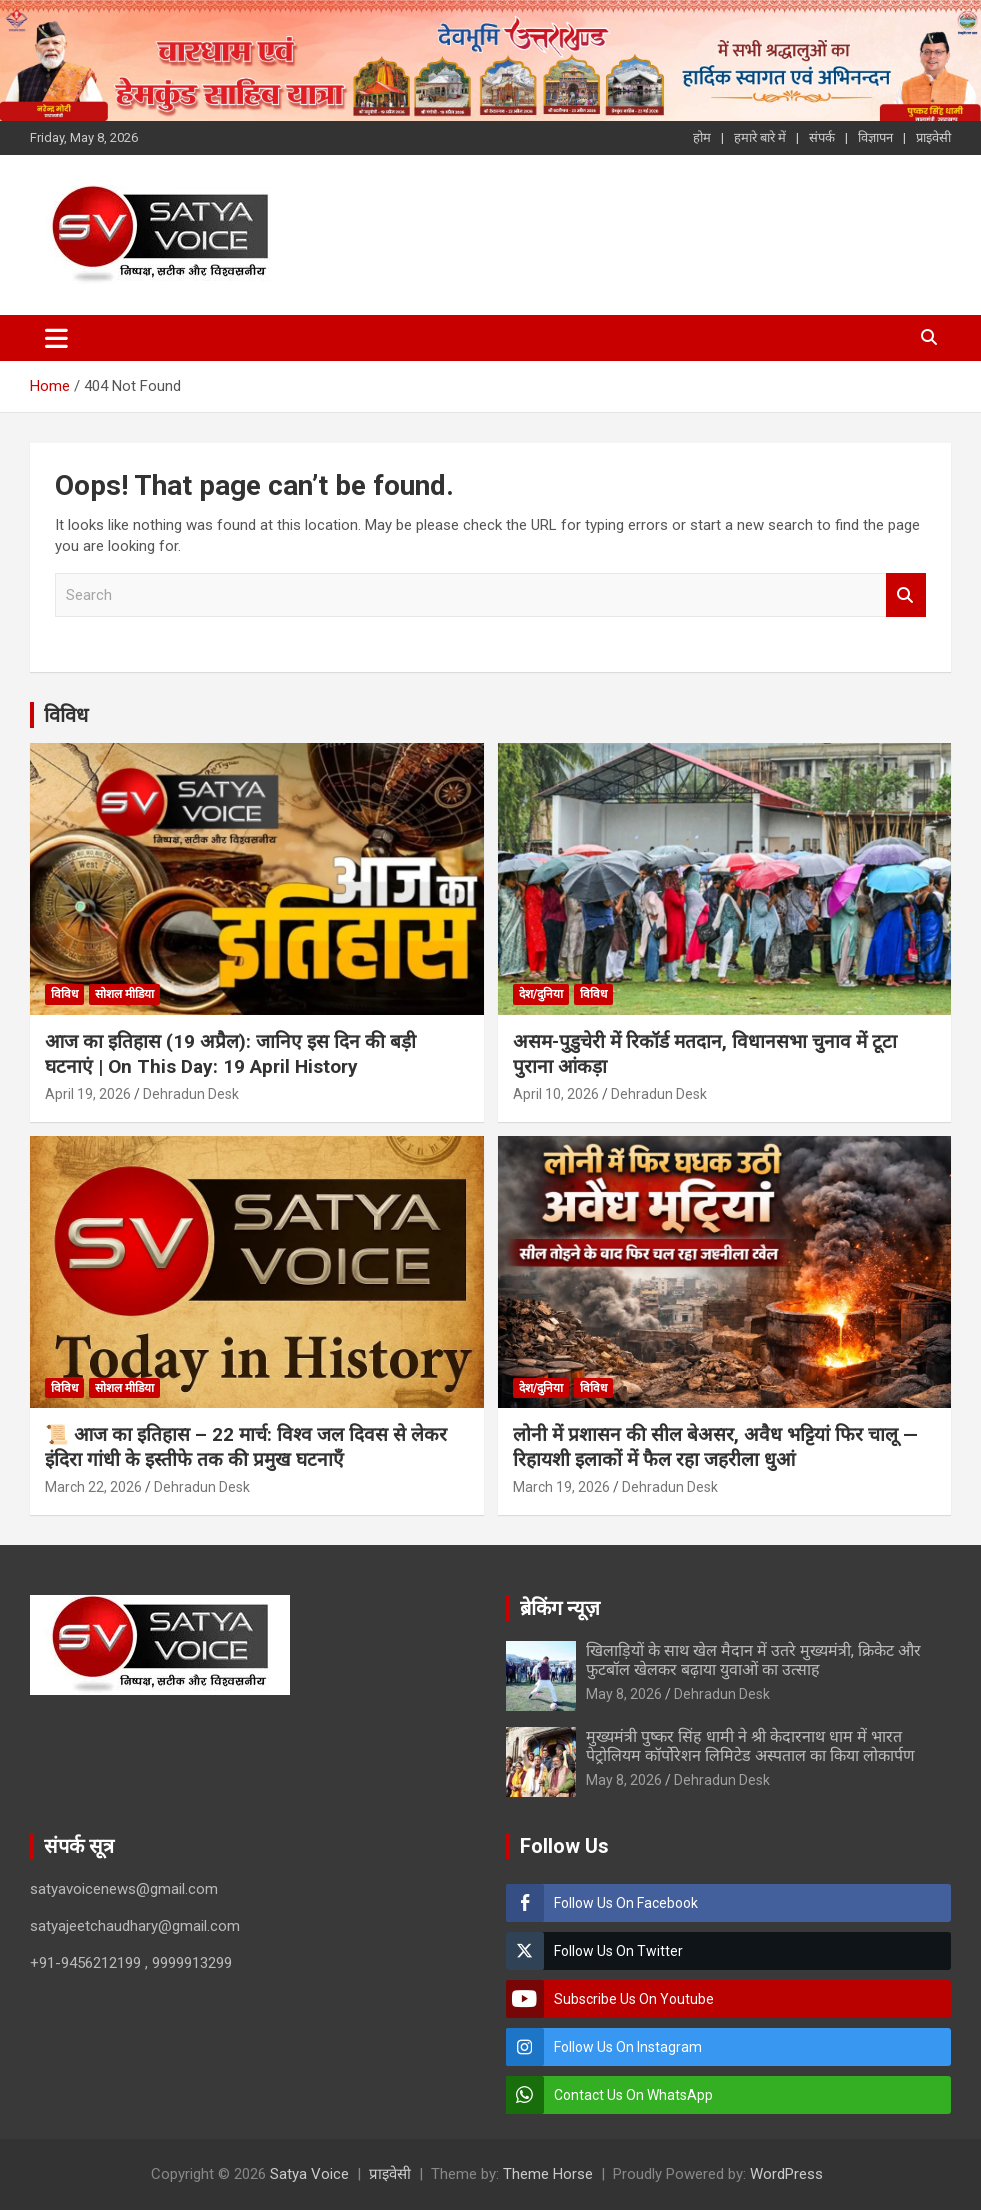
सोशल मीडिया (124, 994)
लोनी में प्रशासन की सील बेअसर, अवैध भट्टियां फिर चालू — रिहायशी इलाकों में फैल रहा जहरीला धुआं (715, 1447)
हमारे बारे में (760, 137)
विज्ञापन (875, 137)
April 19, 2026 (88, 1094)
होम (702, 137)
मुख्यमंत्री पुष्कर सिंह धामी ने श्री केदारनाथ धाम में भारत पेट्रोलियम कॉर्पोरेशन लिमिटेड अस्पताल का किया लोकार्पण (750, 1746)
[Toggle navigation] (56, 338)
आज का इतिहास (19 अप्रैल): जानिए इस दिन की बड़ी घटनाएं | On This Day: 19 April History (230, 1054)
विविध (66, 715)
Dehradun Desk (191, 1094)
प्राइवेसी (933, 137)
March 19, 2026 (561, 1487)
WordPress (786, 2174)
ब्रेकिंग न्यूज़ (560, 1608)
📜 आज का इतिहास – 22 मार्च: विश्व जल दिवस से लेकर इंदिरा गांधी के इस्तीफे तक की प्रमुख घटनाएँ (246, 1447)
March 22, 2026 (93, 1487)
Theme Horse (548, 2174)
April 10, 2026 (556, 1094)
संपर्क (822, 137)
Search (906, 595)
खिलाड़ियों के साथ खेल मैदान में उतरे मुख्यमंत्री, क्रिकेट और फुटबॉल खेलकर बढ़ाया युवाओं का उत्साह (753, 1660)
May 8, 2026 (624, 1694)
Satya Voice (309, 2174)
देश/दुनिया (541, 994)
